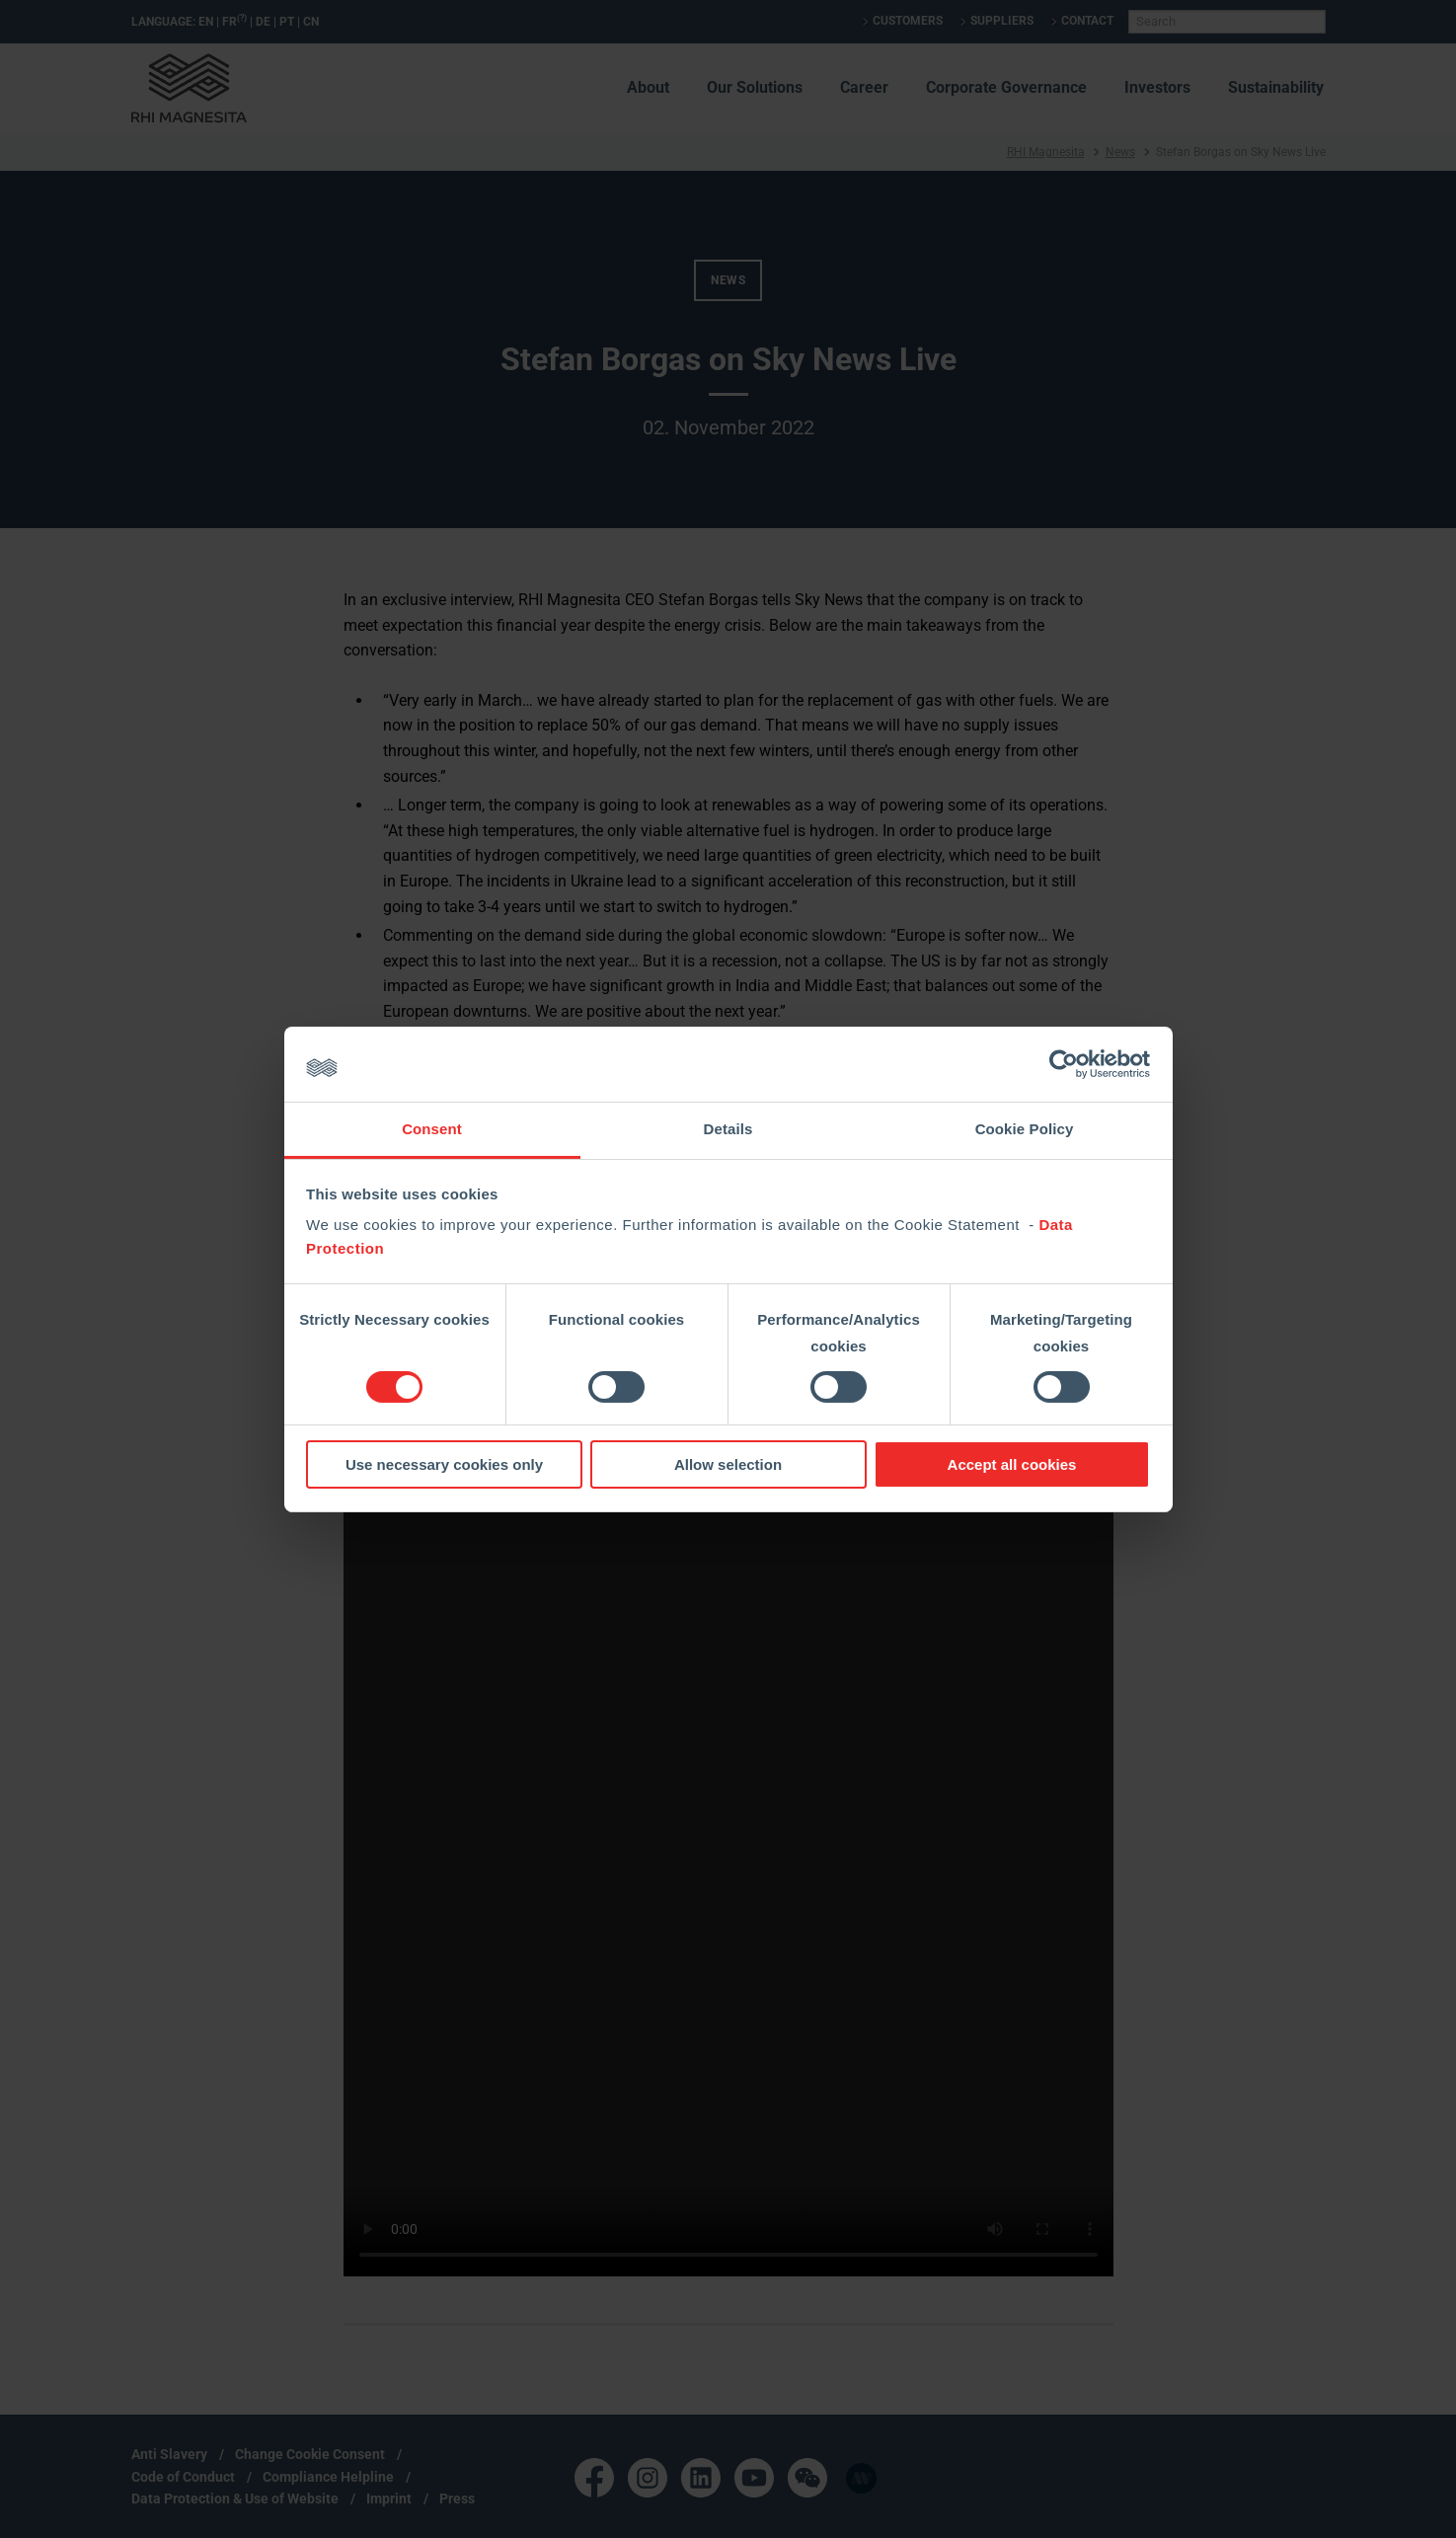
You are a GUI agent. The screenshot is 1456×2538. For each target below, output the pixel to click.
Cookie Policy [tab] (1024, 1128)
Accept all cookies (1012, 1464)
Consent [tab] (432, 1128)
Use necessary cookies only (444, 1464)
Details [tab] (728, 1128)
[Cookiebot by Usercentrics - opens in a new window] (1063, 1064)
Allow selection (728, 1464)
